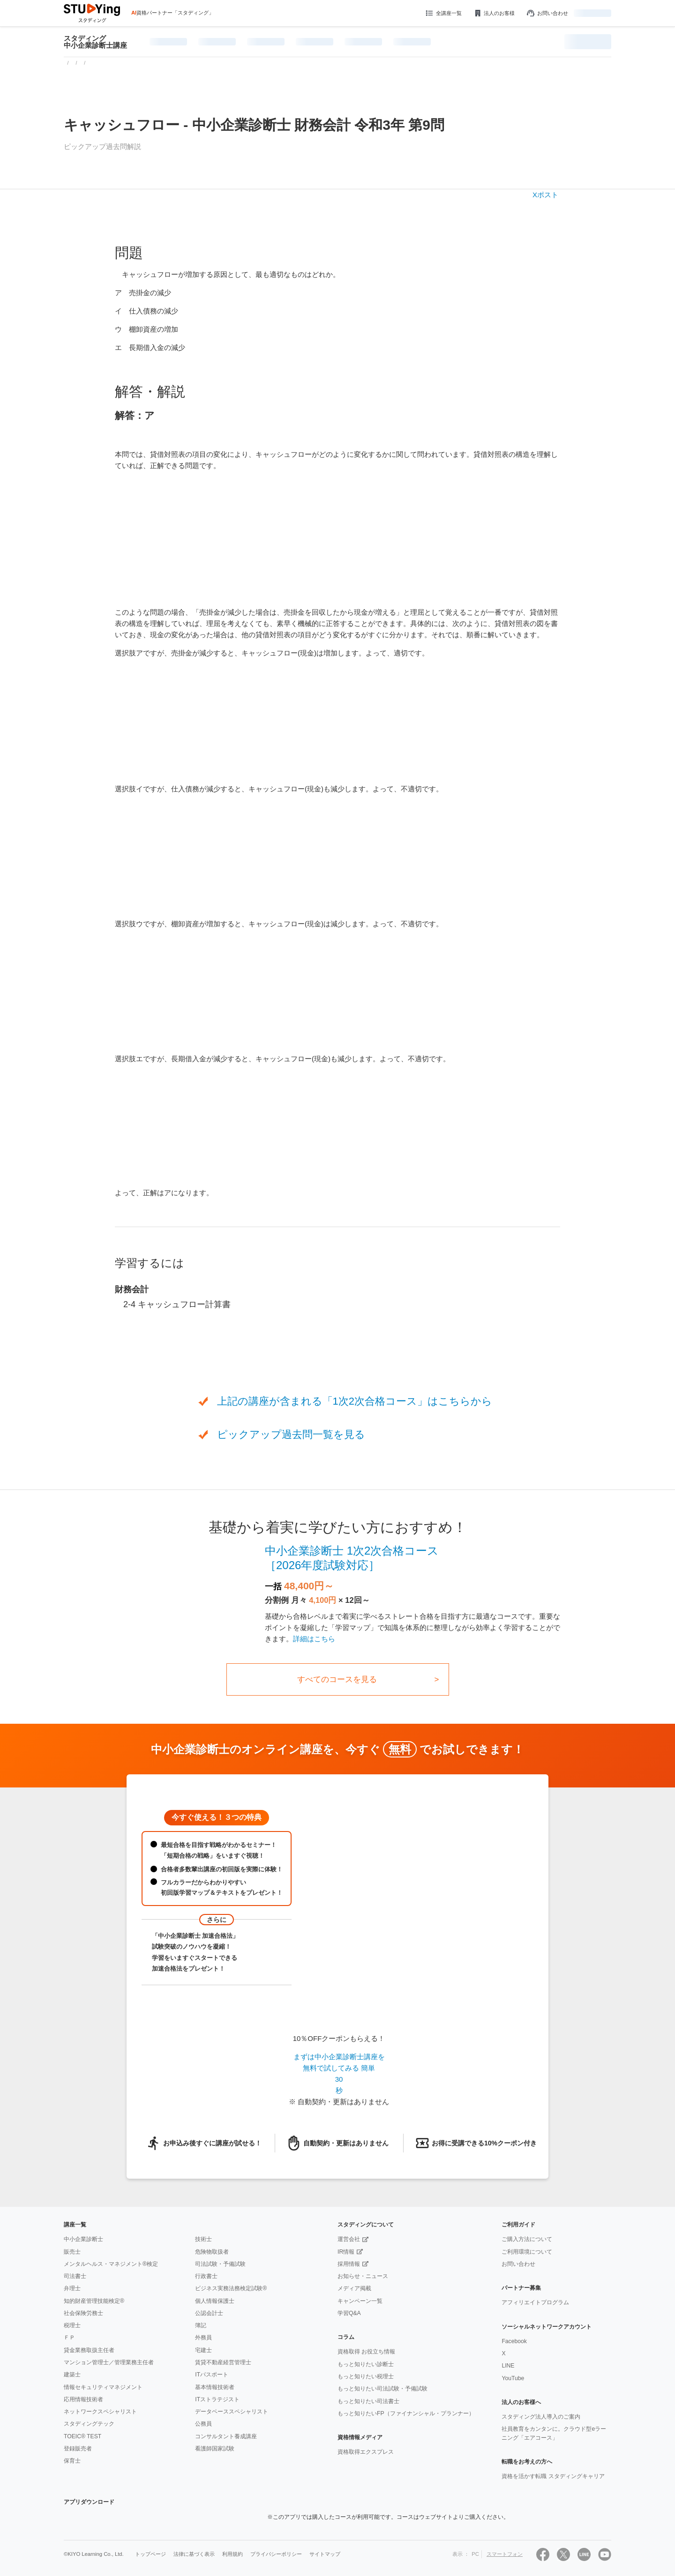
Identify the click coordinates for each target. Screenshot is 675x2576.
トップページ (150, 2554)
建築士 (72, 2374)
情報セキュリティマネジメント (103, 2387)
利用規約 (232, 2554)
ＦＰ (69, 2337)
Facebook (514, 2341)
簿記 (200, 2325)
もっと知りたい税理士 (366, 2376)
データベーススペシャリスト (231, 2411)
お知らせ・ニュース (363, 2276)
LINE (508, 2365)
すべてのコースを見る (337, 1679)
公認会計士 (209, 2313)
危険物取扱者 (212, 2251)
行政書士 (206, 2276)
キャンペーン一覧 (360, 2301)
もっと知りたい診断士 (366, 2364)
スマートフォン (505, 2554)
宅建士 (203, 2350)
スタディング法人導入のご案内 (541, 2416)
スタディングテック (89, 2423)
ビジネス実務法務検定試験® (231, 2288)
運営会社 (349, 2239)
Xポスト (545, 195)
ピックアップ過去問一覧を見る (291, 1434)
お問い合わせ (547, 13)
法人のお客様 (494, 13)
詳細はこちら (314, 1639)
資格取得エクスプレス (366, 2452)
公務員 (203, 2423)
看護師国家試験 (214, 2448)
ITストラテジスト (217, 2399)
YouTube (513, 2378)
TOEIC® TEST (82, 2436)
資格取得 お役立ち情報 (366, 2351)
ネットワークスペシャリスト (100, 2411)
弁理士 (72, 2288)
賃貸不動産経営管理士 (223, 2362)
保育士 (72, 2460)
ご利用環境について (527, 2251)
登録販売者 (78, 2448)
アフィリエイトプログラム (535, 2302)
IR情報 (346, 2251)
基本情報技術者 (214, 2387)
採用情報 (349, 2264)
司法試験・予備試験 (220, 2264)
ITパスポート (211, 2374)
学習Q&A (349, 2313)
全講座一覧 (443, 13)
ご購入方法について (527, 2239)
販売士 (72, 2251)
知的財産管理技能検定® (94, 2301)
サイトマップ (324, 2554)
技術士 (203, 2239)
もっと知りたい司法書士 (368, 2401)
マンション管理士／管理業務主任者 (109, 2362)
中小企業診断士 (83, 2239)
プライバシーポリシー (276, 2554)
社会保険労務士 (83, 2313)
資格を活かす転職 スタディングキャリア (553, 2476)
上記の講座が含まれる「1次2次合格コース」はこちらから (354, 1401)
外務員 (203, 2337)
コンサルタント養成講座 (226, 2436)
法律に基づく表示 (194, 2554)
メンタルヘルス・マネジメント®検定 (111, 2264)
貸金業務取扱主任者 (89, 2350)
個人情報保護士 (214, 2301)
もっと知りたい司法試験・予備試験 (383, 2388)
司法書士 (75, 2276)
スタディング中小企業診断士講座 (95, 42)
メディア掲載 (354, 2288)
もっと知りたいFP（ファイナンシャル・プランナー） (406, 2413)
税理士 (72, 2325)
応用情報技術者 (83, 2399)
